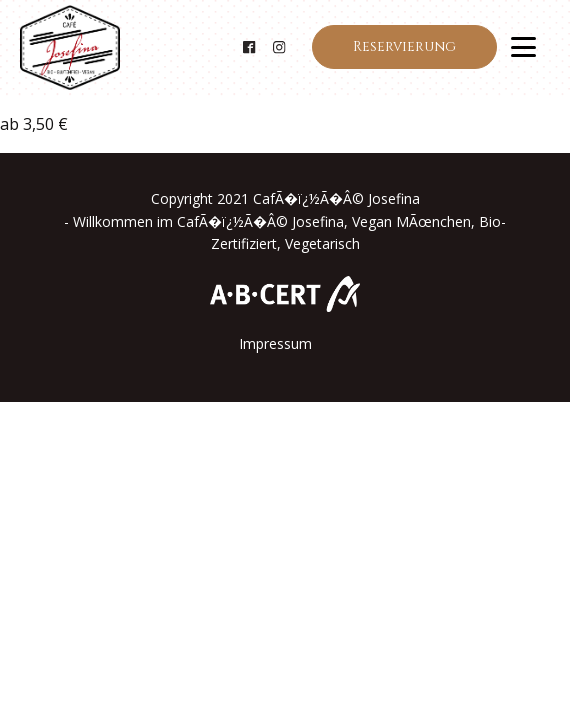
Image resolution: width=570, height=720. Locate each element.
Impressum (275, 343)
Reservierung (404, 46)
